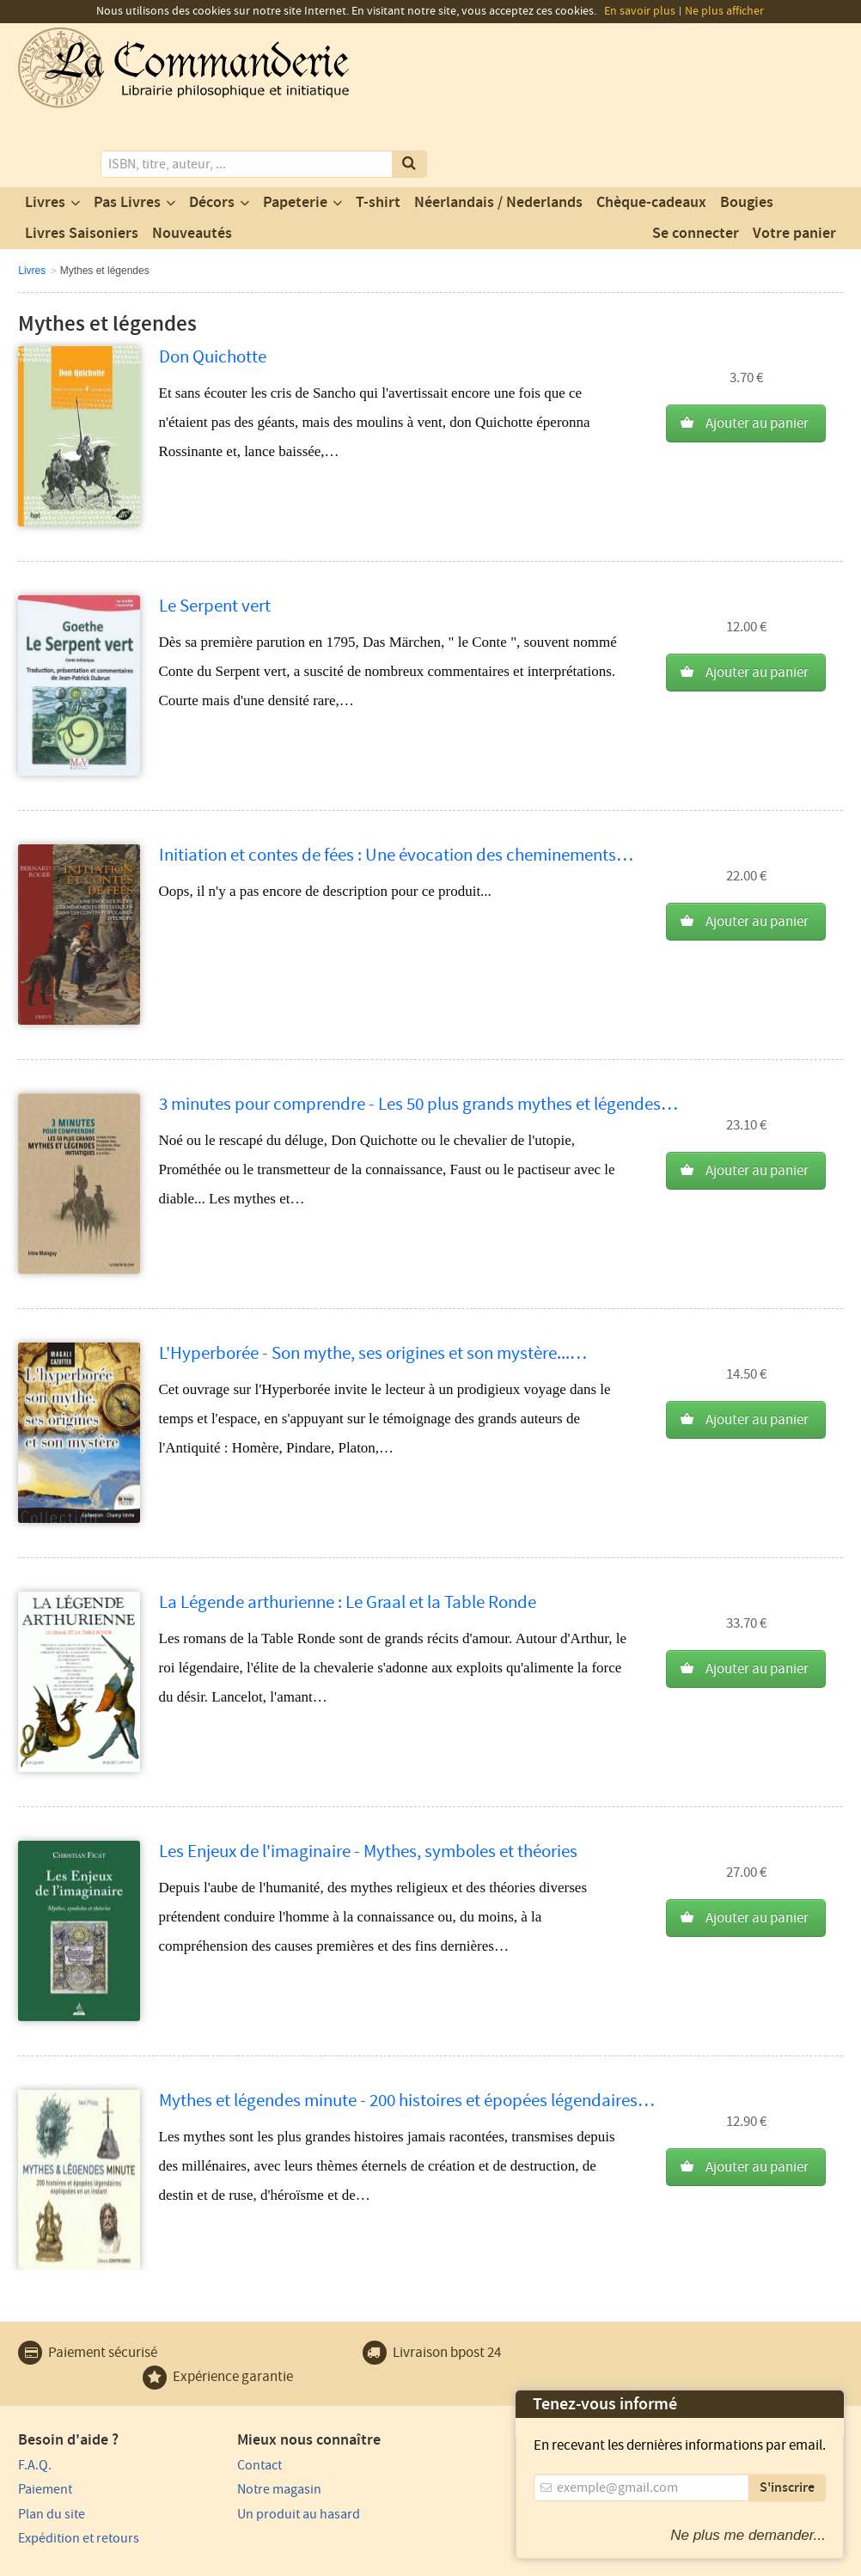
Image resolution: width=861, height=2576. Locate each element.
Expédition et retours (78, 2467)
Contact (251, 2393)
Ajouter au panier (757, 353)
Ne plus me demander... (748, 2535)
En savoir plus (639, 11)
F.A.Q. (35, 2393)
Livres (45, 131)
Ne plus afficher (724, 11)
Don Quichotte (212, 285)
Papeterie (295, 131)
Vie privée (42, 2560)
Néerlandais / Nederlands (498, 131)
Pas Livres (127, 131)
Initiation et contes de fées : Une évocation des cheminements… (396, 783)
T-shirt (378, 131)
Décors (212, 131)
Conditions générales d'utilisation (161, 2560)
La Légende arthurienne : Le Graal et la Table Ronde (347, 1531)
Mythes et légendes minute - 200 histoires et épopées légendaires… (407, 2029)
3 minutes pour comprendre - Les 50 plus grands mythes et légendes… (418, 1032)
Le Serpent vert (215, 534)
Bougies (746, 131)
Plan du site (51, 2442)
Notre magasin (271, 2418)
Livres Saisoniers (81, 162)
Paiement (45, 2418)
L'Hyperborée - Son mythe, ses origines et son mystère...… (373, 1282)
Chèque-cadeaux (651, 131)
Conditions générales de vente (334, 2560)
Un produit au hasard (290, 2442)
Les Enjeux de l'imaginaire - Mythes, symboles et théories (368, 1780)
